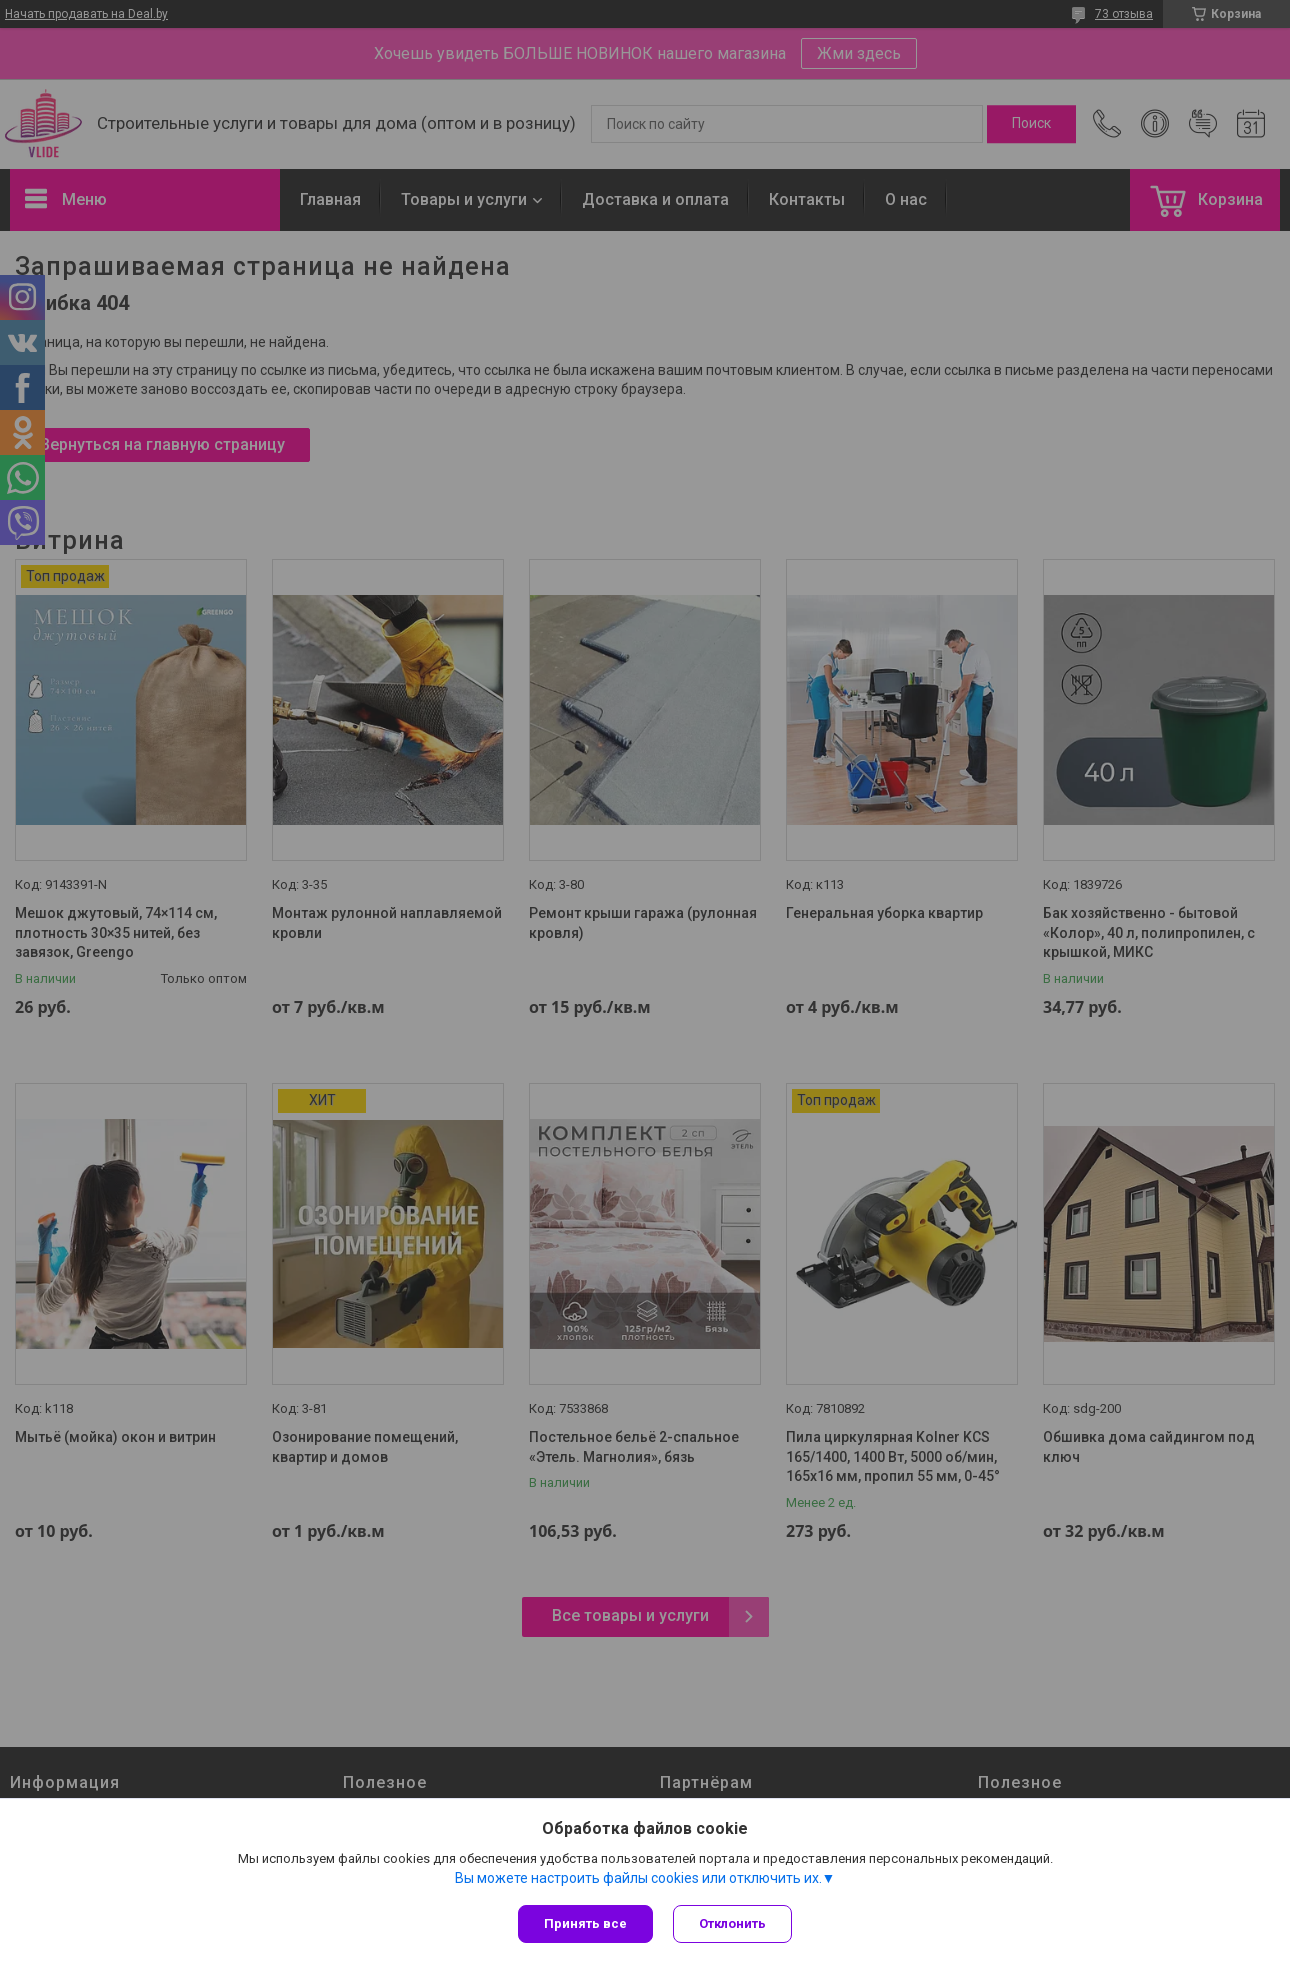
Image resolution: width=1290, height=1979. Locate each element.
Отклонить (732, 1923)
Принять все (585, 1923)
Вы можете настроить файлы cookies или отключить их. (638, 1878)
